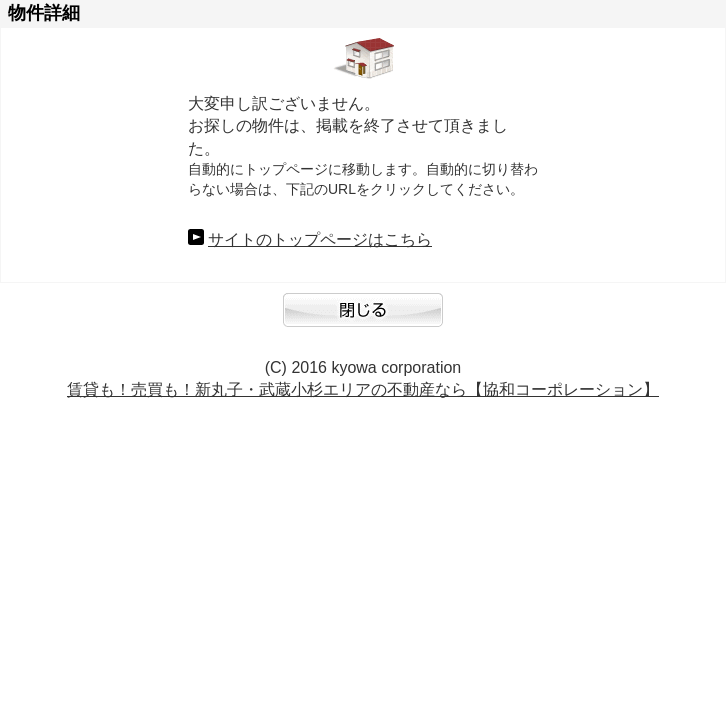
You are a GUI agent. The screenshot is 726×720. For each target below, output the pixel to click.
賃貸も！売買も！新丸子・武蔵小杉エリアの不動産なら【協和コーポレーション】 (363, 389)
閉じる (363, 320)
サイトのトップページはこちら (320, 239)
